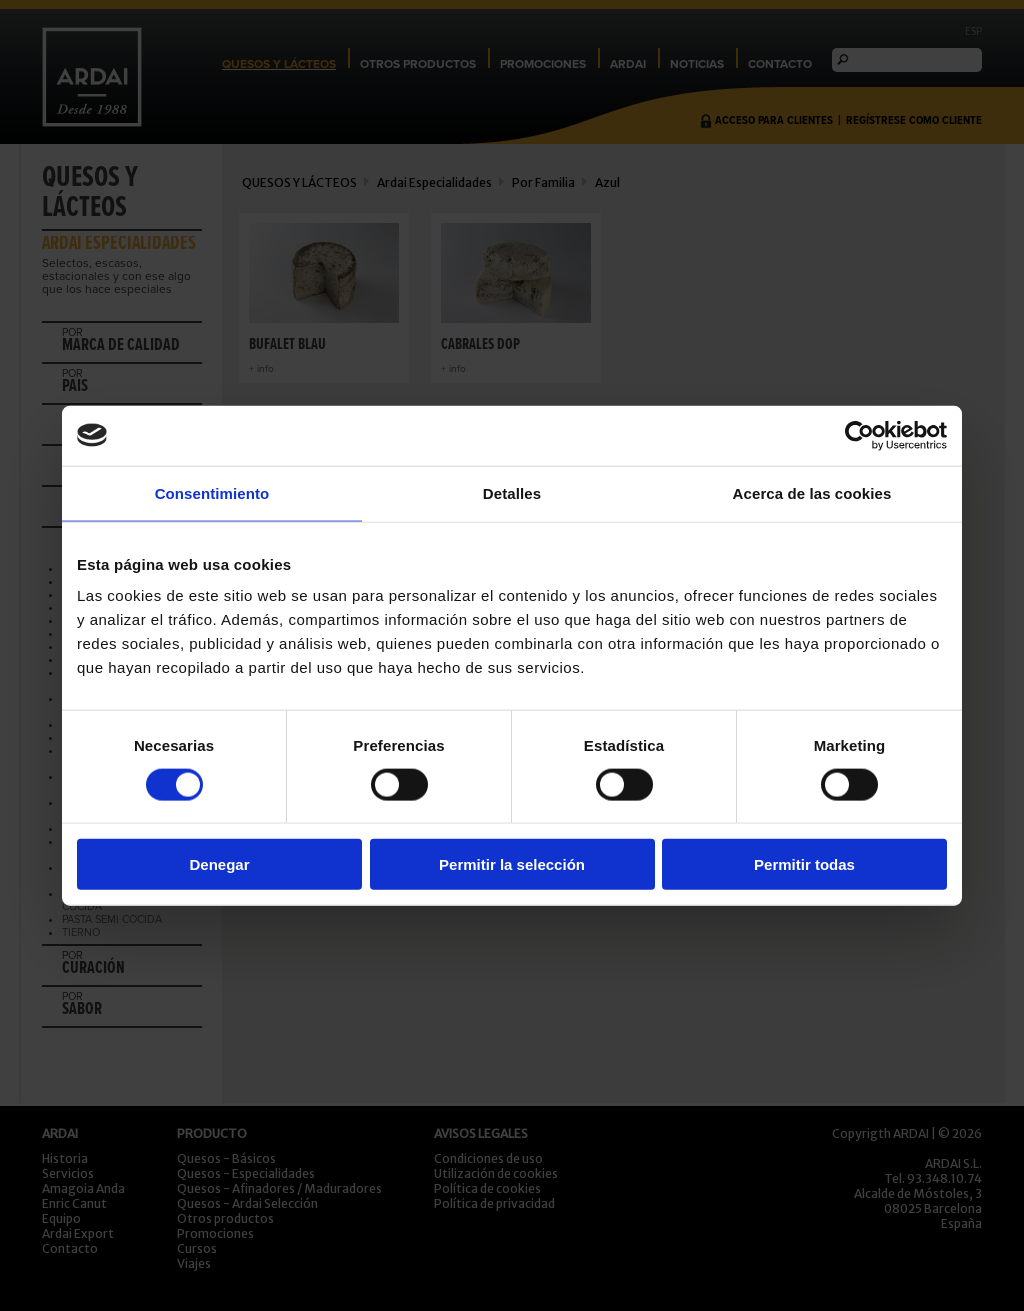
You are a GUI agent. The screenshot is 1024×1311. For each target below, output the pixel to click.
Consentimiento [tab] (212, 492)
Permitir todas (804, 864)
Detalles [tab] (512, 492)
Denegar (219, 864)
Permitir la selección (512, 864)
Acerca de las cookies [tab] (812, 492)
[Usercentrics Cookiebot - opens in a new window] (859, 435)
